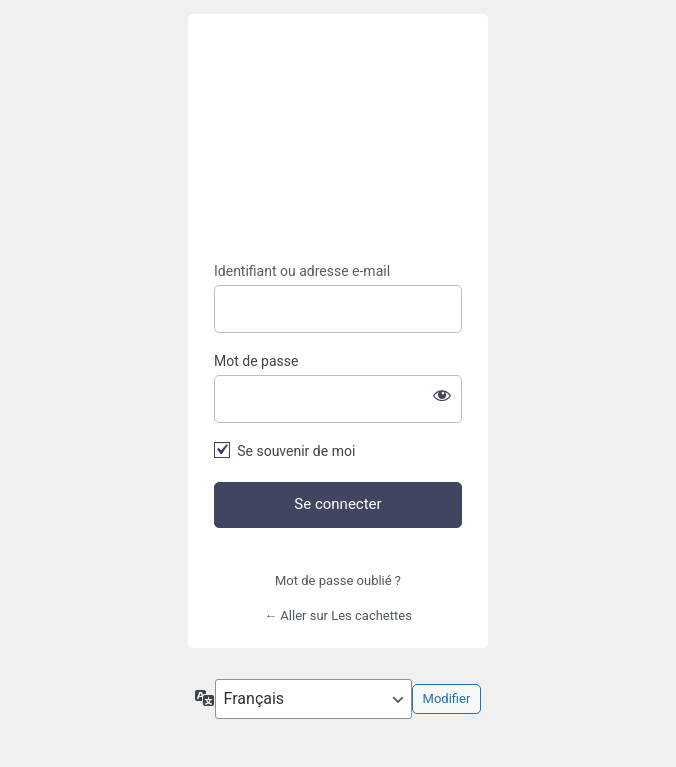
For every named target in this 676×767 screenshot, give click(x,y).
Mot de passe (256, 361)
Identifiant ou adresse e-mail (302, 271)
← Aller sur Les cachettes (338, 615)
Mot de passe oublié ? (338, 580)
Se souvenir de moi (296, 451)
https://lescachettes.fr (338, 138)
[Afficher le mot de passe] (442, 395)
